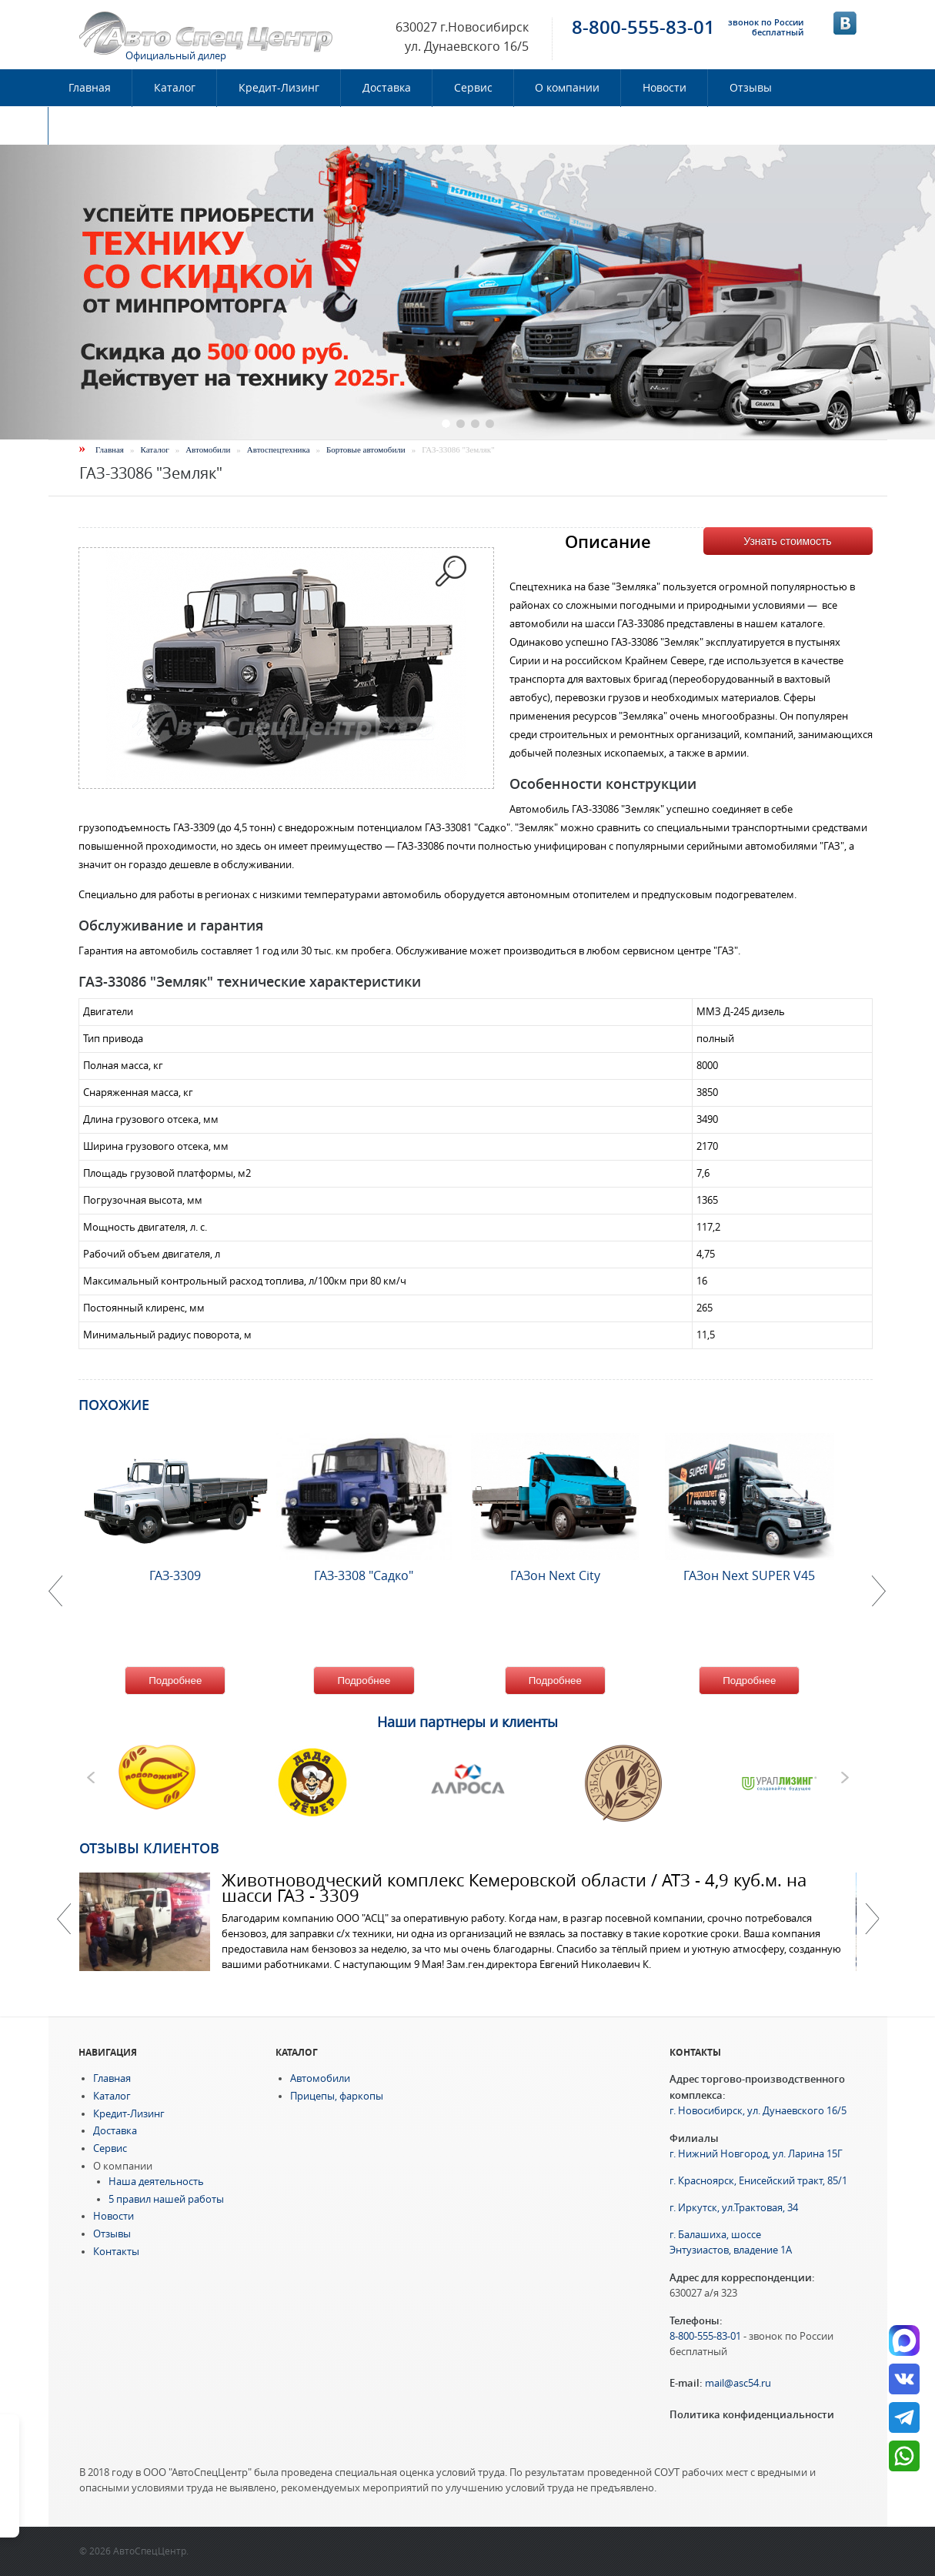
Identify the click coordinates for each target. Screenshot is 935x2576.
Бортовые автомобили (366, 449)
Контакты (94, 125)
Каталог (174, 88)
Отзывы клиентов (149, 1848)
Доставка (386, 88)
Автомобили (207, 449)
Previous (63, 1918)
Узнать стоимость (787, 541)
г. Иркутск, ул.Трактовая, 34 (734, 2207)
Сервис (473, 88)
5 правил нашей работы (166, 2199)
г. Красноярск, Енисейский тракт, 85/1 (758, 2180)
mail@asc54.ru (738, 2383)
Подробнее (175, 1680)
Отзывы (751, 88)
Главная (89, 88)
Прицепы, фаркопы (336, 2096)
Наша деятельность (156, 2181)
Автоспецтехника (278, 449)
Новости (664, 88)
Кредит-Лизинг (279, 88)
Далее (872, 1918)
